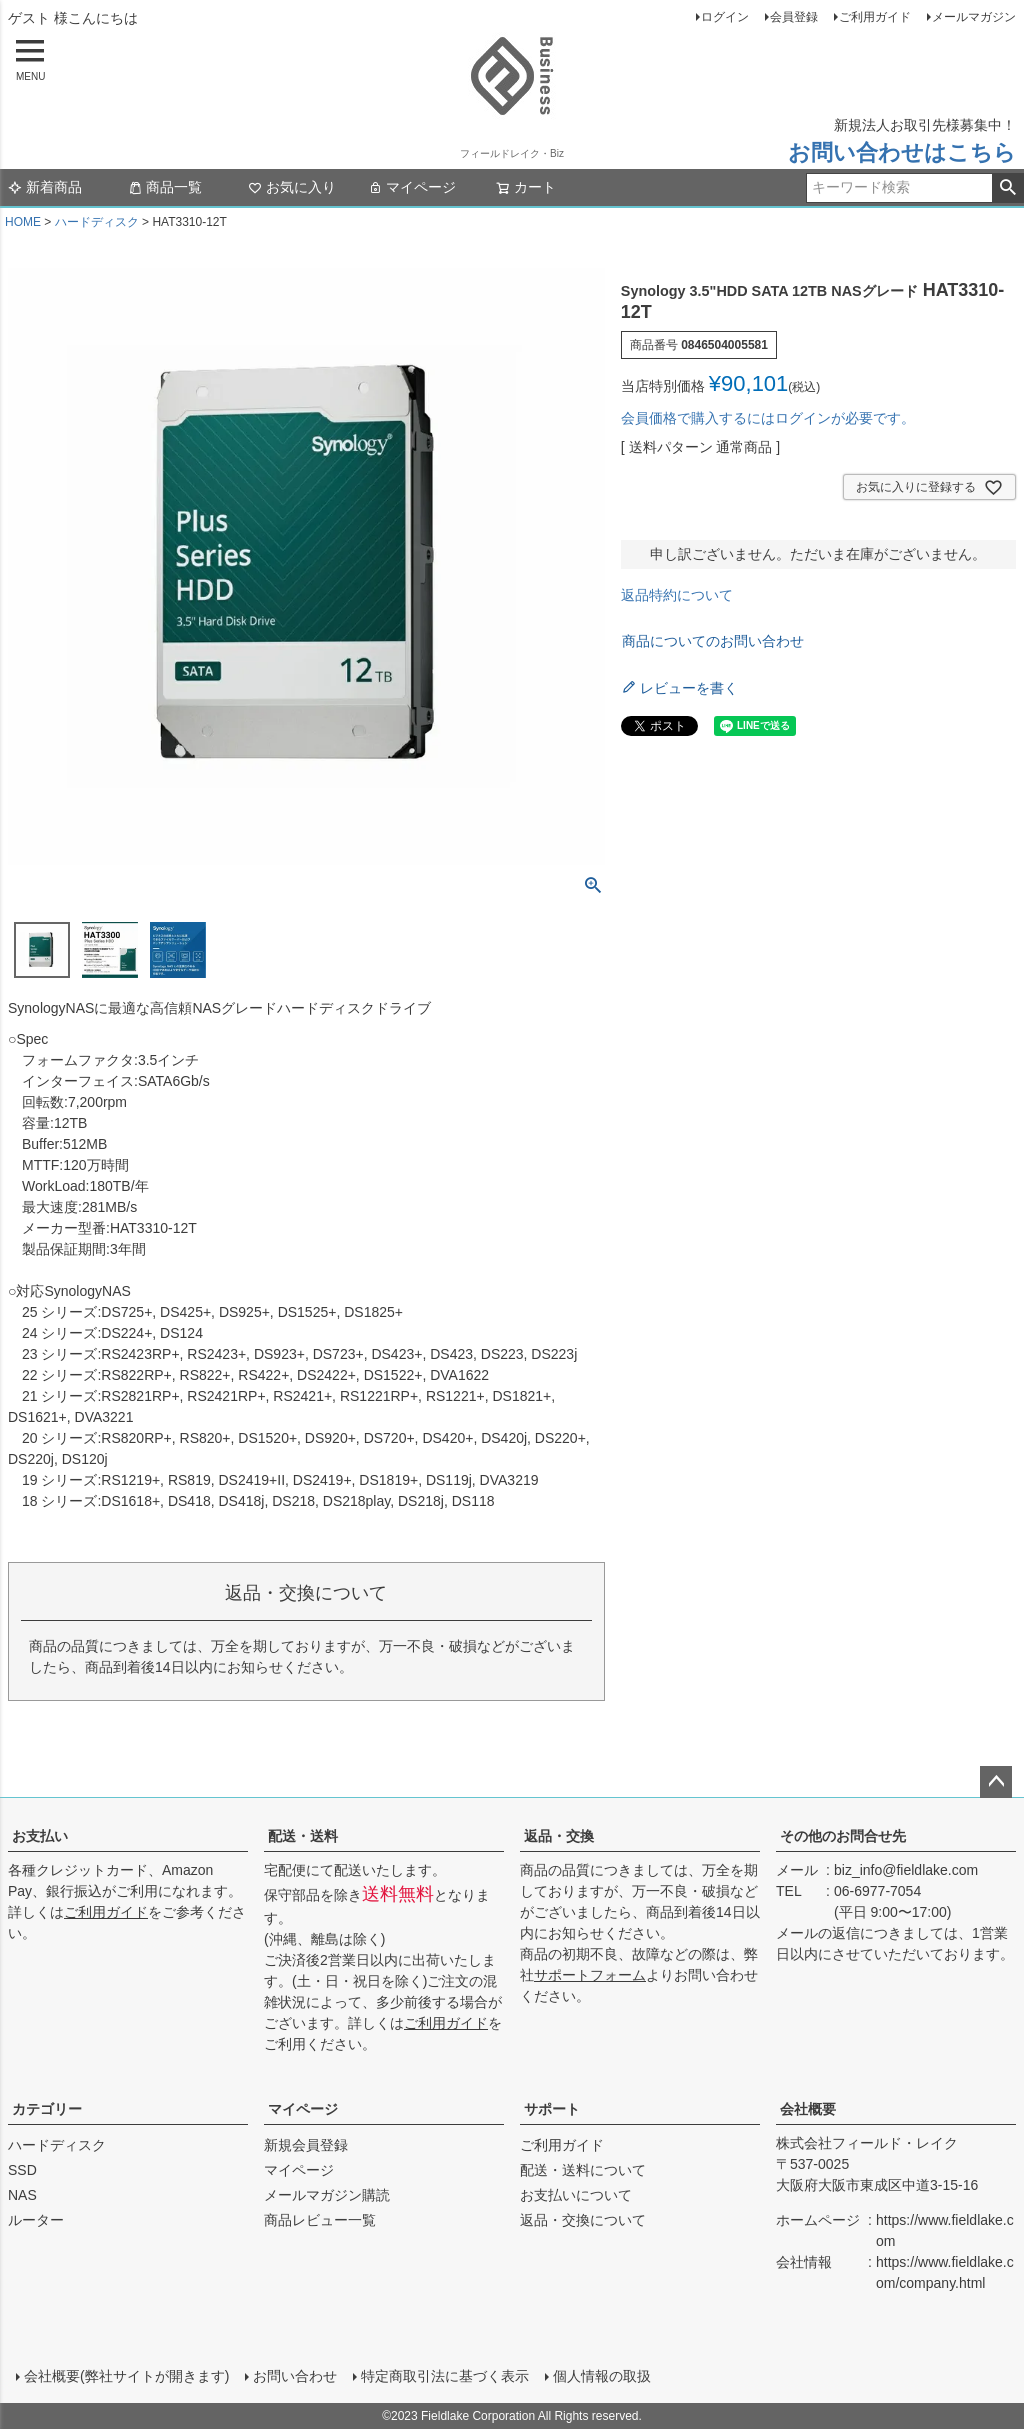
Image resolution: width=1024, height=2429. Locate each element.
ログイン (725, 17)
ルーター (36, 2220)
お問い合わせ (295, 2376)
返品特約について (677, 595)
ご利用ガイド (875, 17)
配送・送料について (583, 2170)
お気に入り (292, 187)
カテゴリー (47, 2109)
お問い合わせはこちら (902, 152)
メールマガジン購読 (327, 2195)
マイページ (412, 187)
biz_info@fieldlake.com (906, 1870)
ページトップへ (996, 1782)
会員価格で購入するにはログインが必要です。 (768, 418)
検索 (1007, 188)
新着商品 (45, 187)
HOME (23, 222)
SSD (22, 2170)
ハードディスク (97, 222)
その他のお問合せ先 (843, 1836)
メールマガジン (974, 17)
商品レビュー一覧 (320, 2220)
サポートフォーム (590, 1975)
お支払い (40, 1836)
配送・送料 (303, 1836)
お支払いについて (576, 2195)
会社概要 (808, 2109)
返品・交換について (583, 2220)
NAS (22, 2195)
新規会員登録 (306, 2145)
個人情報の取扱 (602, 2376)
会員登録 (794, 17)
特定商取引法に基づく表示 (445, 2376)
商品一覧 (165, 187)
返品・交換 (559, 1836)
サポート (552, 2109)
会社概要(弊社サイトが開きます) (126, 2376)
